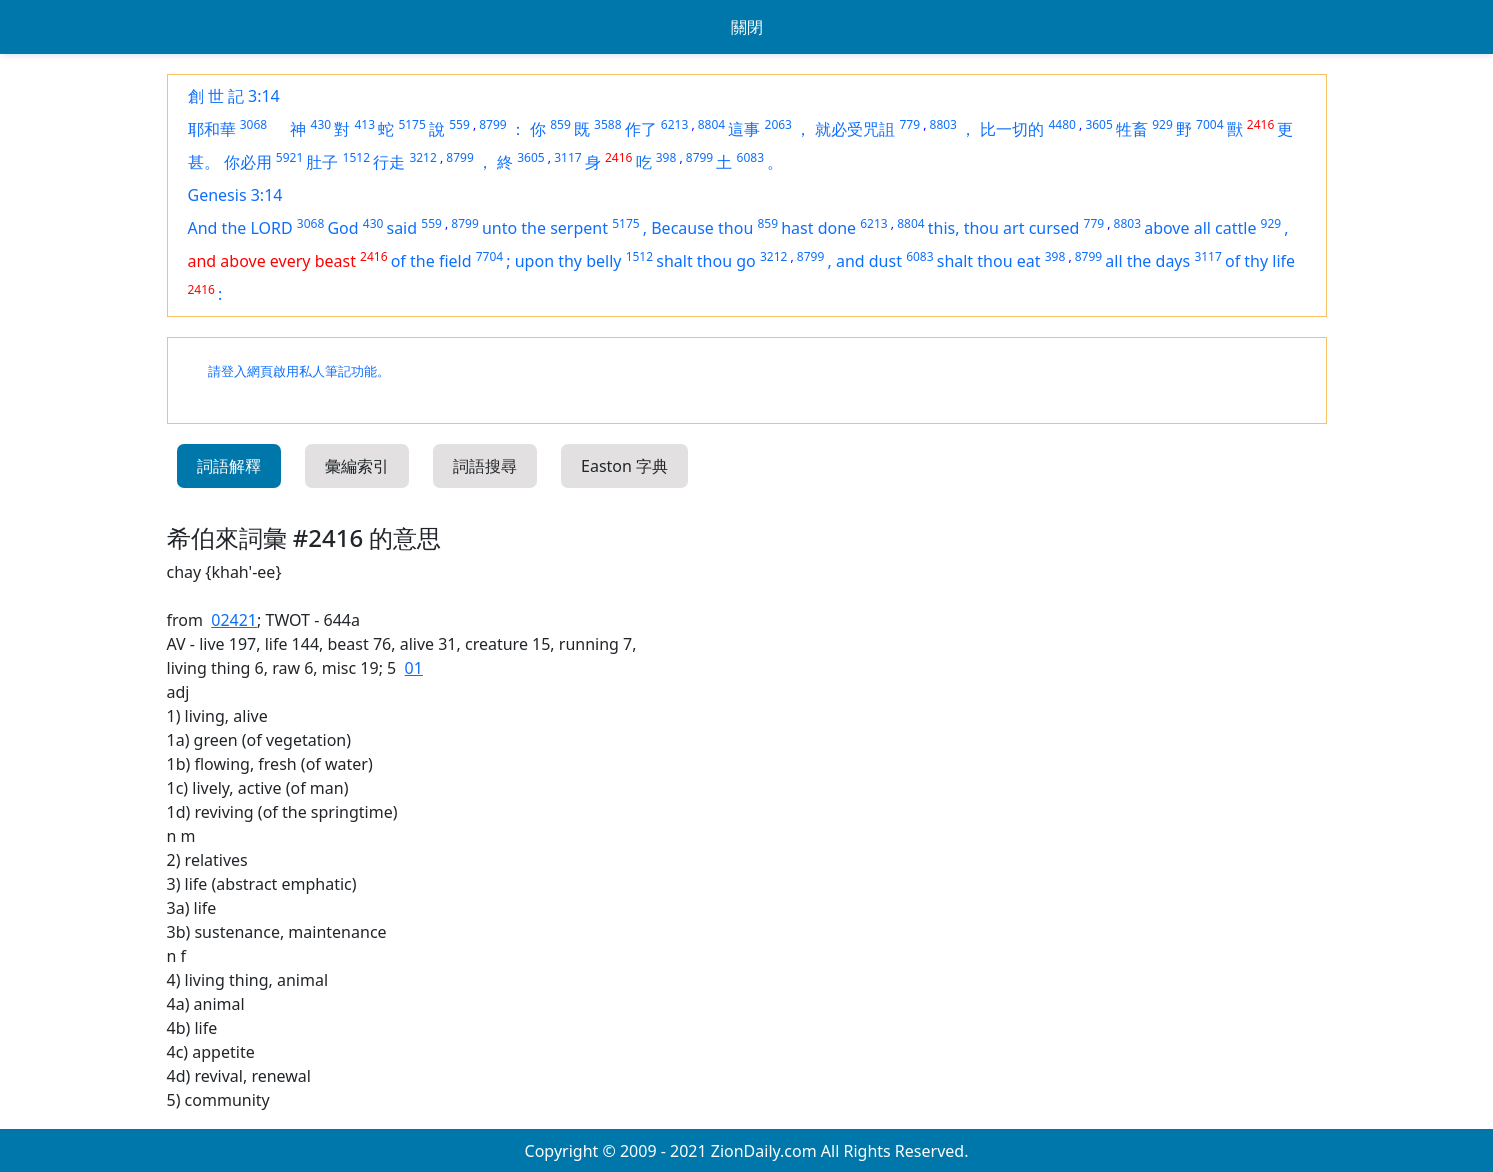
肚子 (322, 162)
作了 (641, 129)
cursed (1054, 228)
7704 (489, 256)
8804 (711, 124)
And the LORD (240, 228)
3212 (422, 157)
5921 (289, 157)
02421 (234, 620)
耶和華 (212, 129)
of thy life (1260, 261)
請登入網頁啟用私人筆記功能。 (299, 371)
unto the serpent (545, 228)
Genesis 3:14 (235, 195)
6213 (674, 124)
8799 (492, 124)
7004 (1209, 124)
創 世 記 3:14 (234, 96)
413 (365, 124)
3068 (253, 124)
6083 (750, 157)
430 (321, 124)
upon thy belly (568, 261)
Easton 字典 (624, 466)
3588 (607, 124)
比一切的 (1012, 129)
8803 (943, 124)
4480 (1061, 124)
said (401, 228)
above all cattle (1200, 228)
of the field (431, 261)
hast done (818, 228)
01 (414, 668)
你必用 (248, 162)
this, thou (965, 228)
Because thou (702, 228)
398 (666, 157)
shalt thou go (706, 261)
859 (560, 124)
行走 (389, 162)
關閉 (747, 27)
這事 (744, 129)
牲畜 (1132, 129)
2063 (778, 124)
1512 (356, 157)
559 (459, 124)
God (342, 228)
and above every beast (272, 261)
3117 (567, 157)
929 (1162, 124)
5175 (411, 124)
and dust (869, 261)
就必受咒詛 (855, 129)
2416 (1260, 124)
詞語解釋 (229, 466)
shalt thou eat (989, 261)
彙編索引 (357, 466)
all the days (1147, 261)
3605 (1098, 124)
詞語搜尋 (485, 466)
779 (909, 124)
